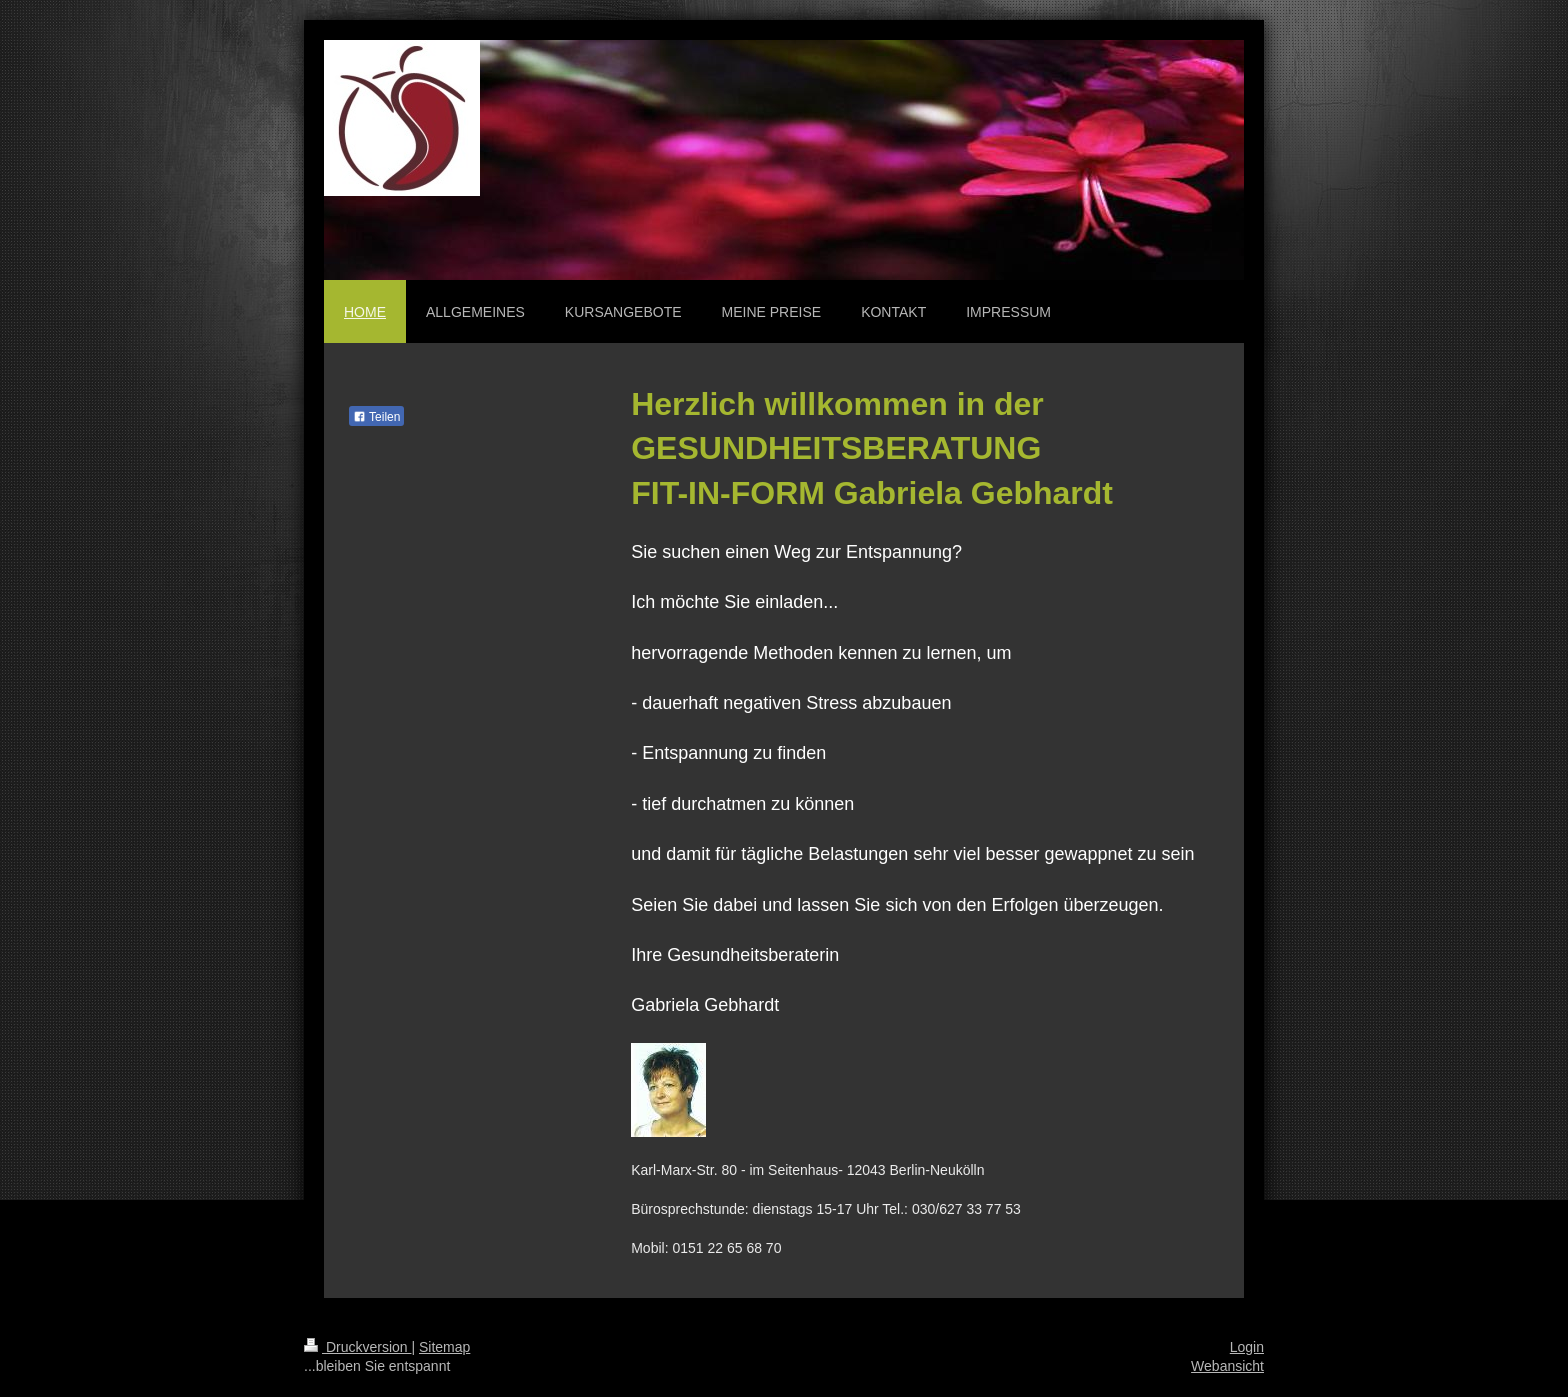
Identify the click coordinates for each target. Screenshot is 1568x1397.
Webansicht (1227, 1366)
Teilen (376, 417)
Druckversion (357, 1347)
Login (1247, 1347)
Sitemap (444, 1347)
